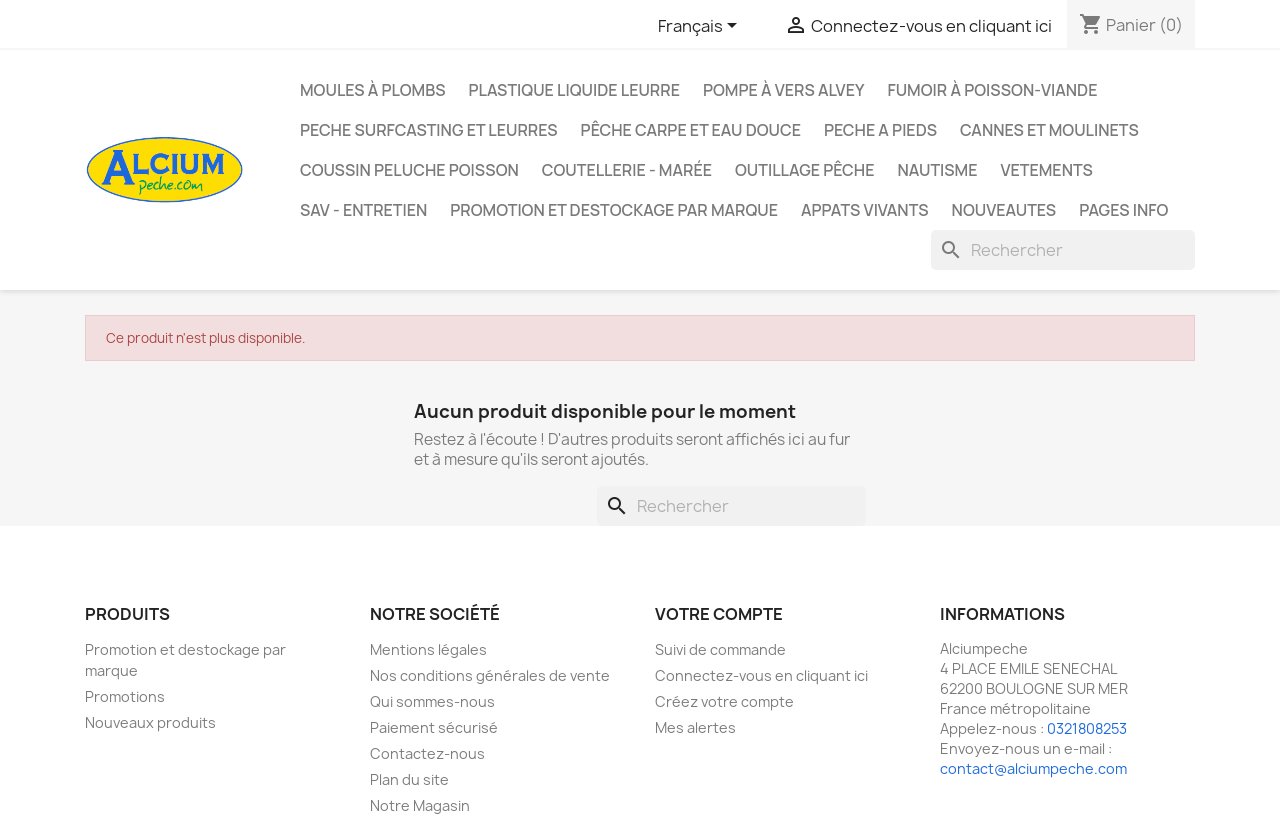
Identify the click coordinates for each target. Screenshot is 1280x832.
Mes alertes (695, 727)
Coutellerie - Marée (627, 170)
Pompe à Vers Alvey (783, 90)
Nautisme (937, 170)
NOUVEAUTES (1004, 210)
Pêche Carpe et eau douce (691, 130)
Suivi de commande (720, 649)
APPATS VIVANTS (865, 210)
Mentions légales (428, 649)
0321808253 (1087, 728)
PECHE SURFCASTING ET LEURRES (429, 130)
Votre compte (719, 614)
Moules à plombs (372, 90)
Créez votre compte (724, 701)
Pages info (1123, 210)
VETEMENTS (1046, 170)
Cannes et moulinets (1049, 130)
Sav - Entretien (363, 210)
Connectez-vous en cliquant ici (761, 675)
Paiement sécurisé (434, 727)
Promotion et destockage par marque (614, 210)
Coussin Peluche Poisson (409, 170)
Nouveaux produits (150, 722)
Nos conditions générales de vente (490, 675)
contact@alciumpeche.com (1033, 768)
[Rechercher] (1063, 250)
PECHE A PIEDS (880, 130)
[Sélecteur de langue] (701, 27)
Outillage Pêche (804, 170)
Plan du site (409, 779)
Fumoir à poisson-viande (992, 90)
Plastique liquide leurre (573, 90)
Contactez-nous (427, 753)
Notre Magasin (420, 805)
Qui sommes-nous (432, 701)
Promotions (125, 696)
